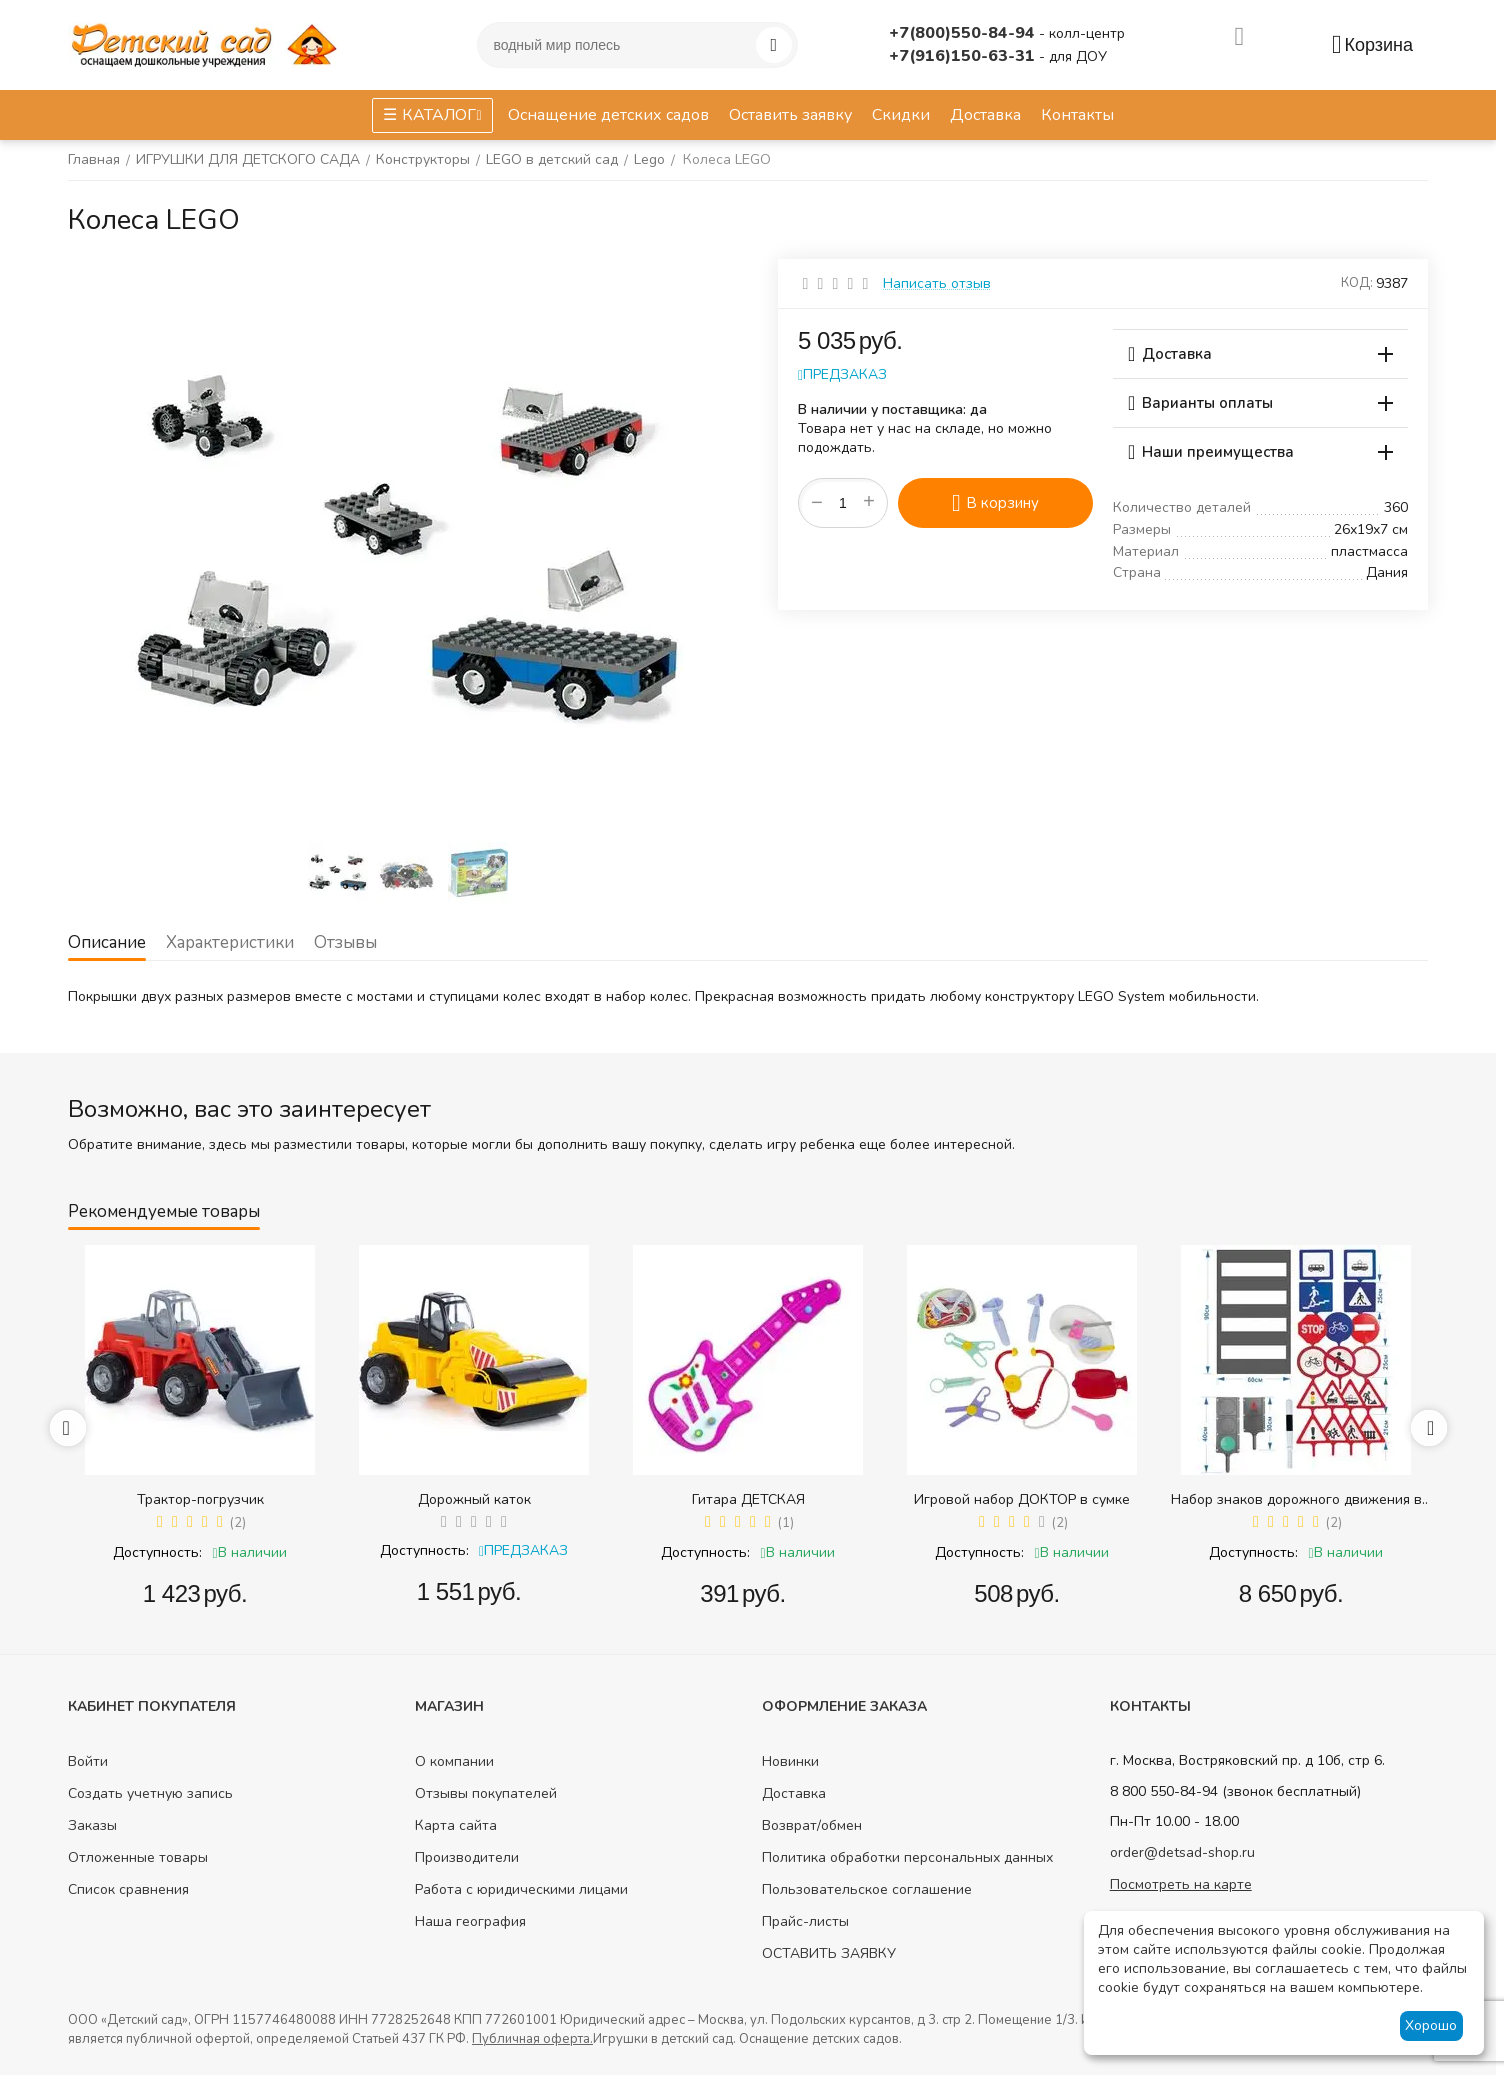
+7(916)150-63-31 (964, 56)
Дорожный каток (474, 1499)
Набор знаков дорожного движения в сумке (1296, 1499)
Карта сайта (456, 1825)
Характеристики (230, 942)
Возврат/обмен (812, 1825)
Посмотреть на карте (1181, 1884)
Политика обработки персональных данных (907, 1857)
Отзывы (345, 942)
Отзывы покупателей (486, 1793)
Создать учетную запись (150, 1793)
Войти (88, 1761)
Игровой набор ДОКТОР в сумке (1022, 1499)
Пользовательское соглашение (867, 1889)
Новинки (790, 1761)
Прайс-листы (805, 1921)
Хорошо (1431, 2025)
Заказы (92, 1825)
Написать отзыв (937, 283)
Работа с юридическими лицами (521, 1889)
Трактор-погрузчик (200, 1499)
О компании (454, 1761)
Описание (107, 942)
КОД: (1357, 283)
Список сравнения (128, 1889)
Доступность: (157, 1552)
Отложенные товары (138, 1857)
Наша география (470, 1921)
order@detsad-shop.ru (1182, 1852)
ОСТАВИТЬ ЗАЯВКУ (829, 1953)
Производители (467, 1857)
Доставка (794, 1793)
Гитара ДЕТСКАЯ (748, 1499)
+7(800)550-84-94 (964, 33)
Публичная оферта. (532, 2039)
